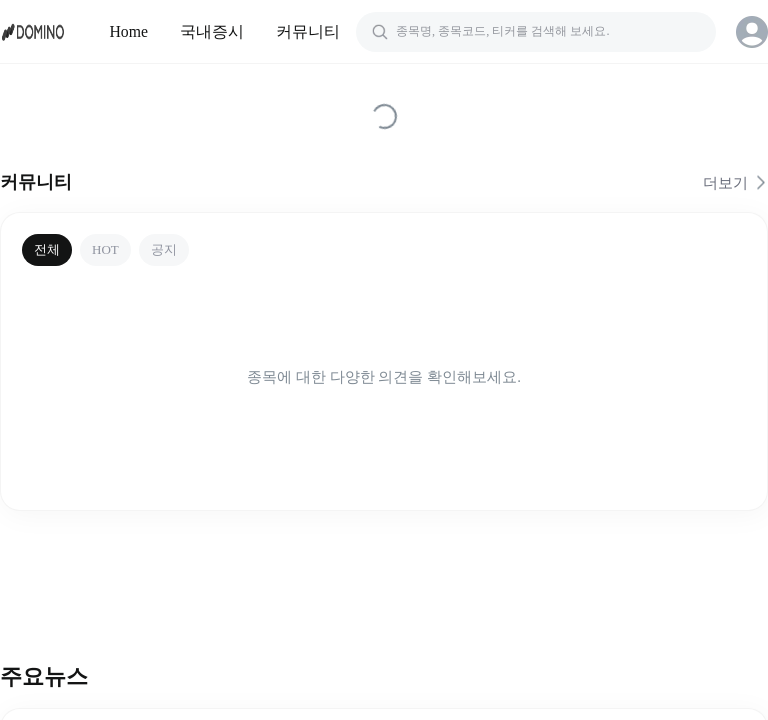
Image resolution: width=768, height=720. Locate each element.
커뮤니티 (308, 31)
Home (129, 31)
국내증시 (212, 31)
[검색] (536, 32)
